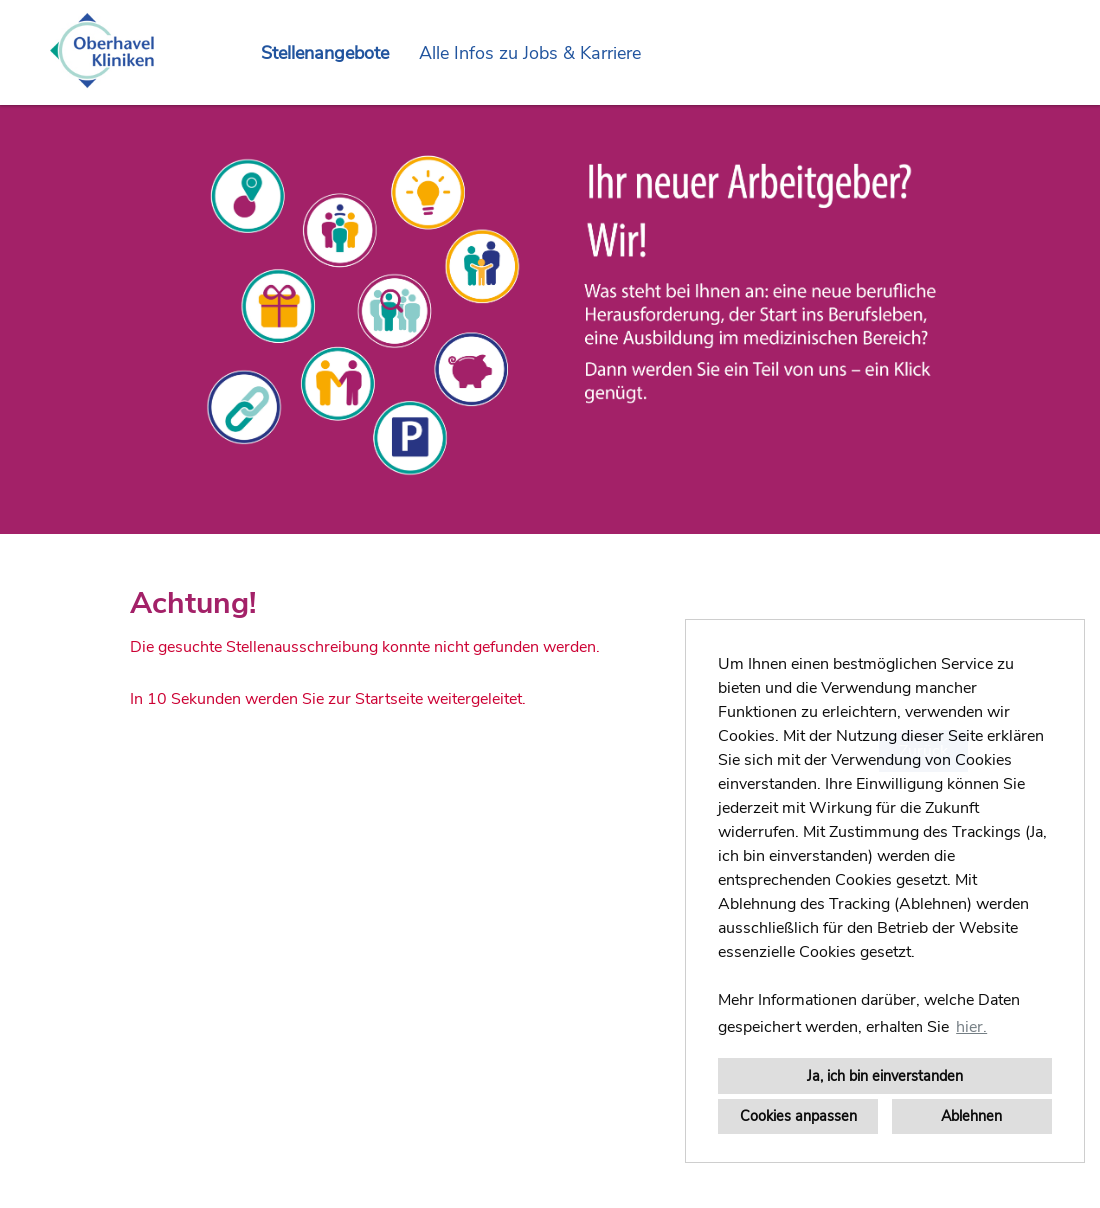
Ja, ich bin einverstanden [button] (885, 1076)
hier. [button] (971, 1027)
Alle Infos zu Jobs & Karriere (530, 53)
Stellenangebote (325, 53)
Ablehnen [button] (971, 1116)
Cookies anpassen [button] (798, 1116)
